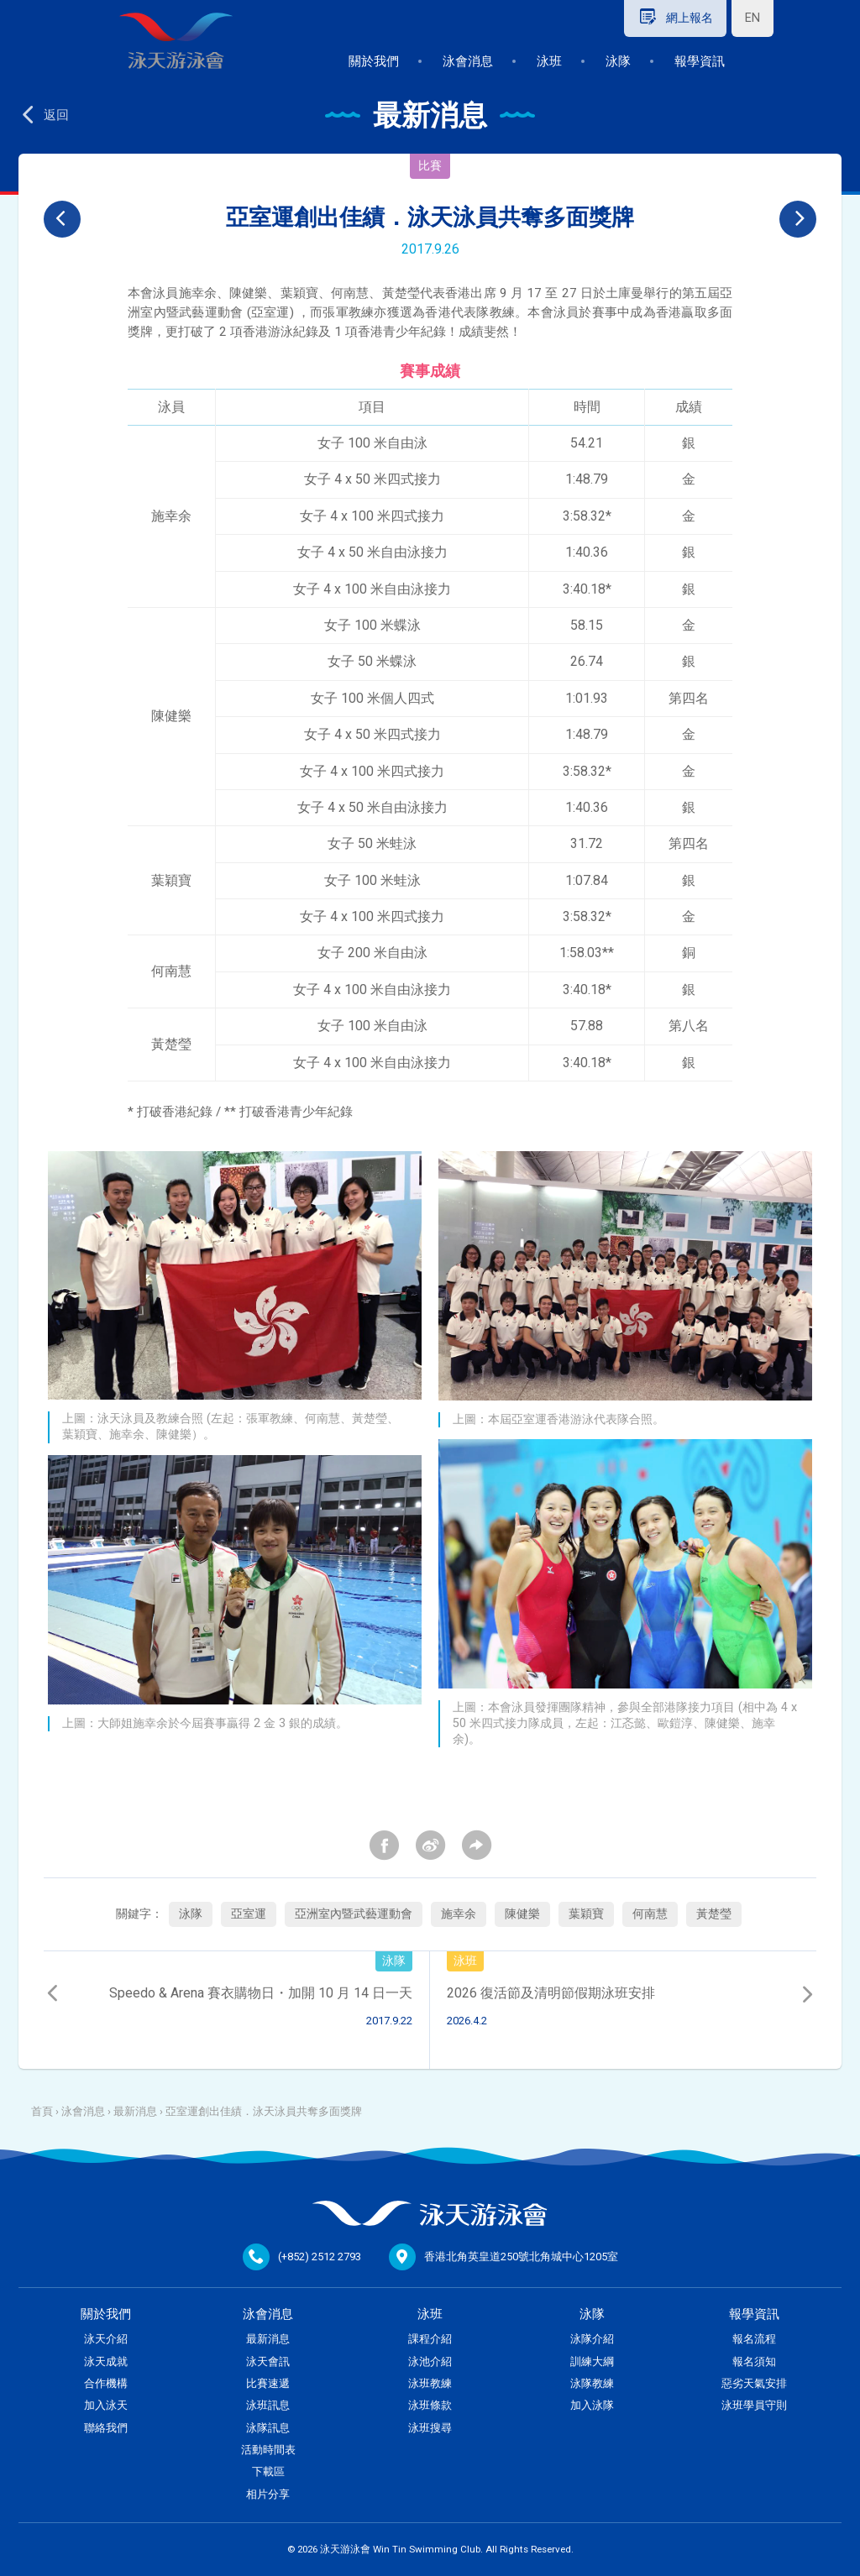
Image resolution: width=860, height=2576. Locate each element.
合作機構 (106, 2383)
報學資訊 (699, 61)
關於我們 (374, 61)
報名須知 (754, 2361)
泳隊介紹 (592, 2339)
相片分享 (268, 2494)
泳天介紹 (106, 2339)
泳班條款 (430, 2405)
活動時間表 (268, 2449)
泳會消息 (468, 61)
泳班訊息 (268, 2405)
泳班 (549, 61)
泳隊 (618, 61)
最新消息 (135, 2111)
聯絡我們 (106, 2428)
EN (752, 18)
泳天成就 (106, 2361)
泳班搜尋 (430, 2428)
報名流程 (754, 2339)
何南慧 (650, 1914)
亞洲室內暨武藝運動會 (353, 1914)
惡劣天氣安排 (754, 2383)
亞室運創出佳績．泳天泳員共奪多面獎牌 (263, 2111)
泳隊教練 (592, 2383)
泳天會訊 (268, 2361)
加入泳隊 (592, 2405)
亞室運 (248, 1914)
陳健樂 (522, 1914)
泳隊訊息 (268, 2428)
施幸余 (458, 1914)
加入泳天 (106, 2405)
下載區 (268, 2471)
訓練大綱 (592, 2361)
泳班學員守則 (754, 2405)
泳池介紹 (430, 2361)
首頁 (42, 2111)
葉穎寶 (586, 1914)
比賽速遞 (268, 2383)
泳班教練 (430, 2383)
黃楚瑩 (714, 1914)
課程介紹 (430, 2339)
